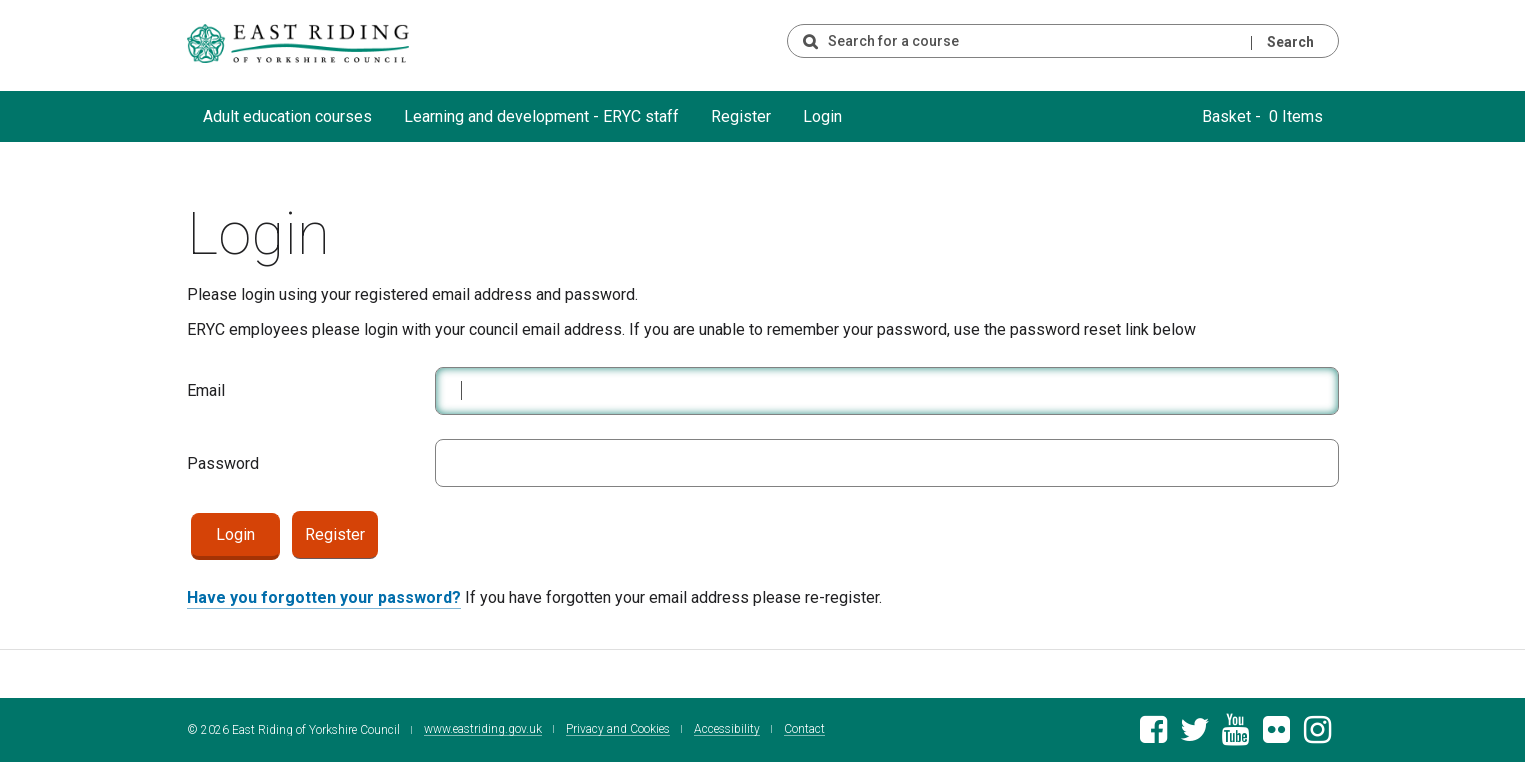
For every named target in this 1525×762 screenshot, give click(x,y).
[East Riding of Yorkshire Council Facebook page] (1153, 735)
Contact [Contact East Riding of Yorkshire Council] (804, 729)
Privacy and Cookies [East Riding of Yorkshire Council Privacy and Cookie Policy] (618, 729)
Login (822, 116)
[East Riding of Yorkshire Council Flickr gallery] (1276, 735)
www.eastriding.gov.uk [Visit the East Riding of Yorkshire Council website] (483, 729)
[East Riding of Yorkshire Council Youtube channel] (1235, 735)
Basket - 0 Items (1262, 116)
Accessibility (727, 729)
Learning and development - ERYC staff (541, 116)
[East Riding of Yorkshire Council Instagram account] (1317, 735)
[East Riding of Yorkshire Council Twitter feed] (1194, 735)
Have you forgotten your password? (324, 597)
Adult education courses (287, 116)
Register (741, 116)
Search (1290, 42)
